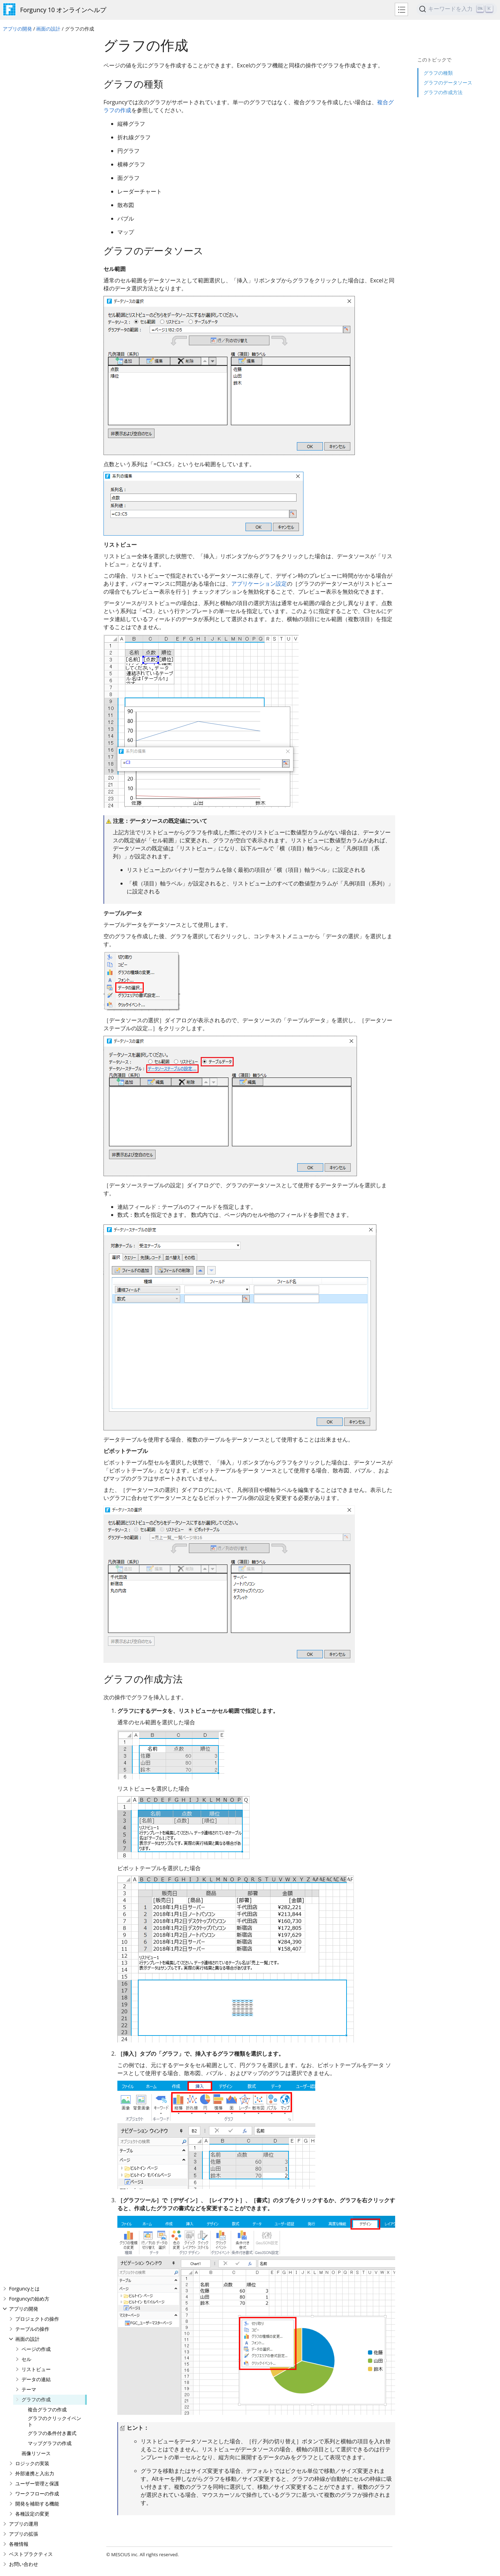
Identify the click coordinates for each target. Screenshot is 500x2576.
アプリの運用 (23, 279)
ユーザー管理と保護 (37, 239)
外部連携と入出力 (34, 229)
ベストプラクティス (31, 309)
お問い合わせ (23, 319)
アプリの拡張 (23, 289)
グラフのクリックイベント (54, 177)
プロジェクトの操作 (37, 74)
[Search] (456, 9)
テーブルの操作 (32, 84)
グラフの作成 (36, 155)
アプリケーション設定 (259, 583)
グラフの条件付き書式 (52, 188)
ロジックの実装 (32, 219)
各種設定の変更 (32, 269)
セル (26, 115)
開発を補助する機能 (37, 259)
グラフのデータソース (448, 70)
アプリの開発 (17, 28)
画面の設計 (48, 28)
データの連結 (36, 135)
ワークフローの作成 (37, 249)
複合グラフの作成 (47, 165)
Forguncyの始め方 (29, 54)
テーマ (29, 145)
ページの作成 (36, 104)
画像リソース (36, 209)
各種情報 (18, 299)
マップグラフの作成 (50, 199)
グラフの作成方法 (443, 80)
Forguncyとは (24, 44)
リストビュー (36, 125)
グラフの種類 (438, 60)
